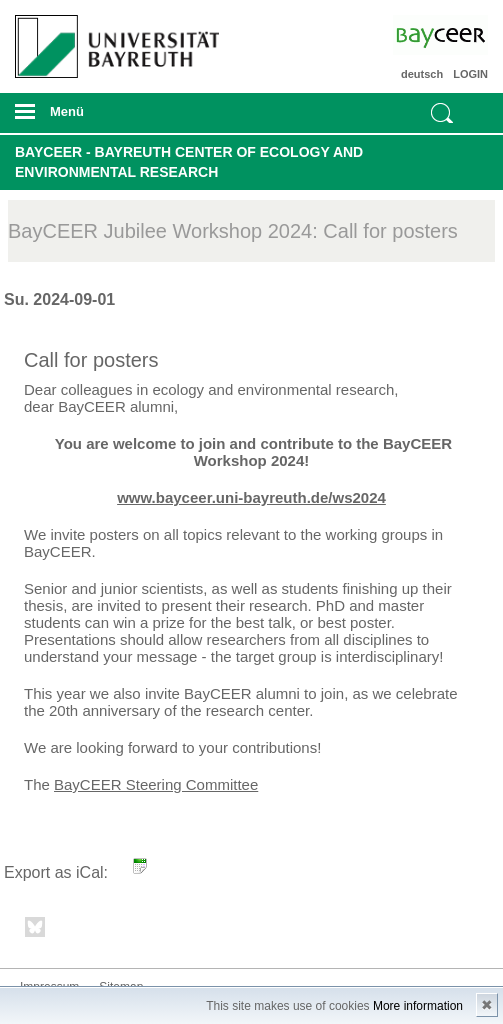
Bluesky (36, 930)
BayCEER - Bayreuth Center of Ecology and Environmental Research (189, 162)
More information (418, 1006)
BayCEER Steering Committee (156, 784)
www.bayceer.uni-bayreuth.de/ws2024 (251, 497)
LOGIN (470, 74)
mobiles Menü (110, 118)
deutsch (422, 74)
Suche (442, 113)
